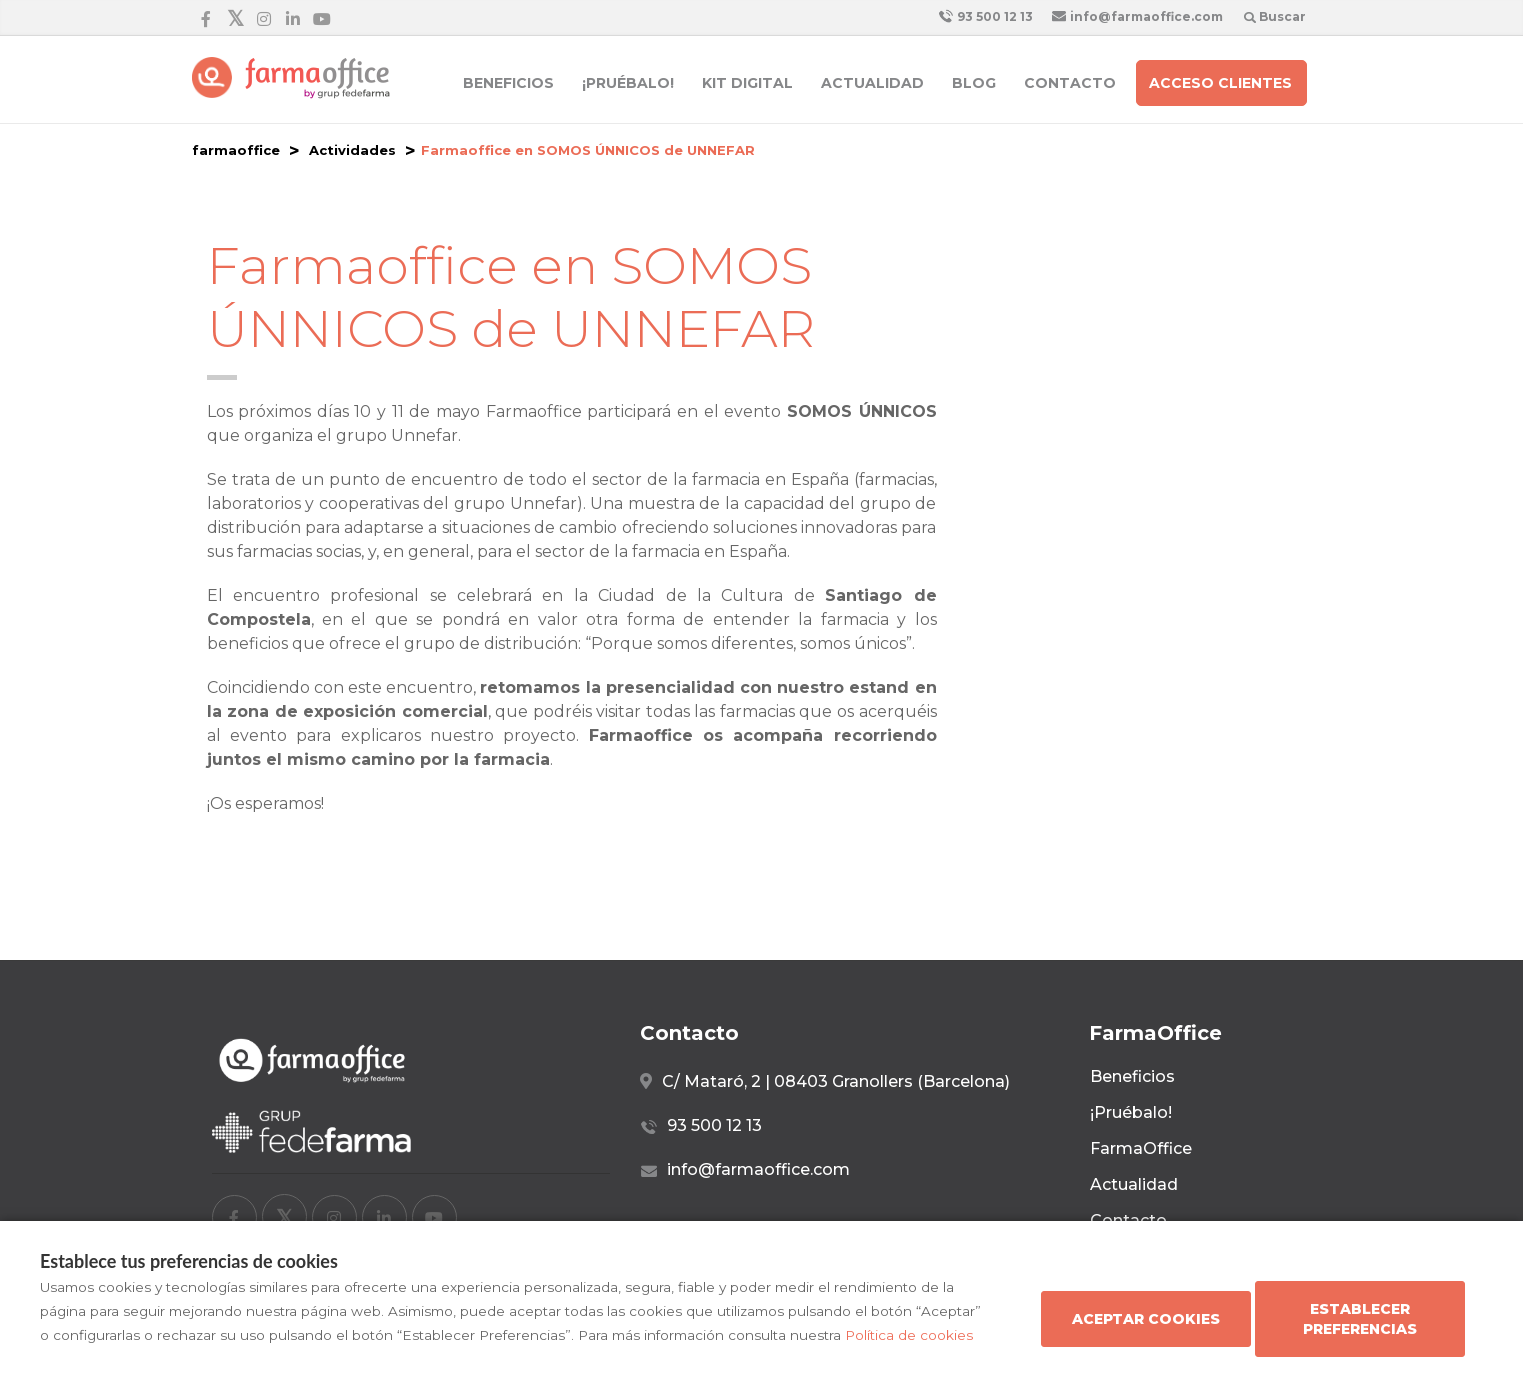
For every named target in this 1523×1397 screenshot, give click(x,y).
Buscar (1275, 16)
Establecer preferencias (1360, 1319)
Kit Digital (747, 83)
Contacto (1070, 83)
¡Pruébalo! (628, 83)
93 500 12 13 (985, 16)
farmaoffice (236, 150)
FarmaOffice (1141, 1148)
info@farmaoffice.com (1137, 16)
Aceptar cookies (1146, 1319)
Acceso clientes (1220, 83)
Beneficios (508, 83)
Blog (974, 83)
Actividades (352, 150)
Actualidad (872, 83)
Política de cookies (909, 1335)
